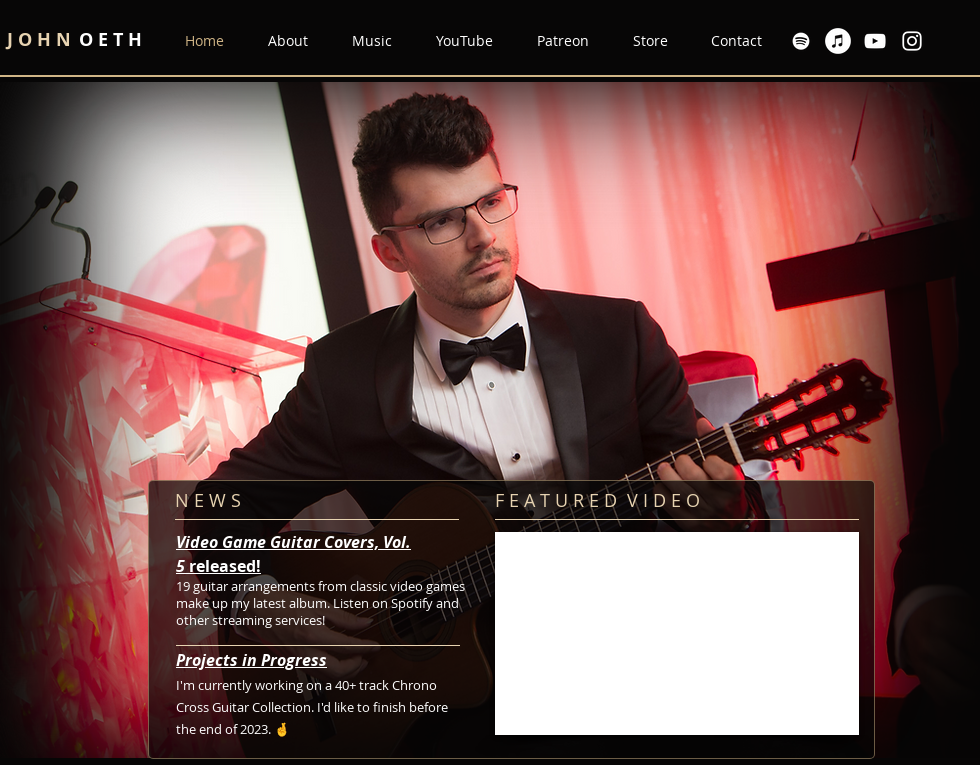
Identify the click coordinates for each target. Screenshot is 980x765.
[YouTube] (875, 41)
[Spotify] (801, 41)
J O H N (41, 39)
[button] (365, 41)
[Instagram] (912, 41)
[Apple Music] (838, 41)
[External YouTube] (677, 633)
